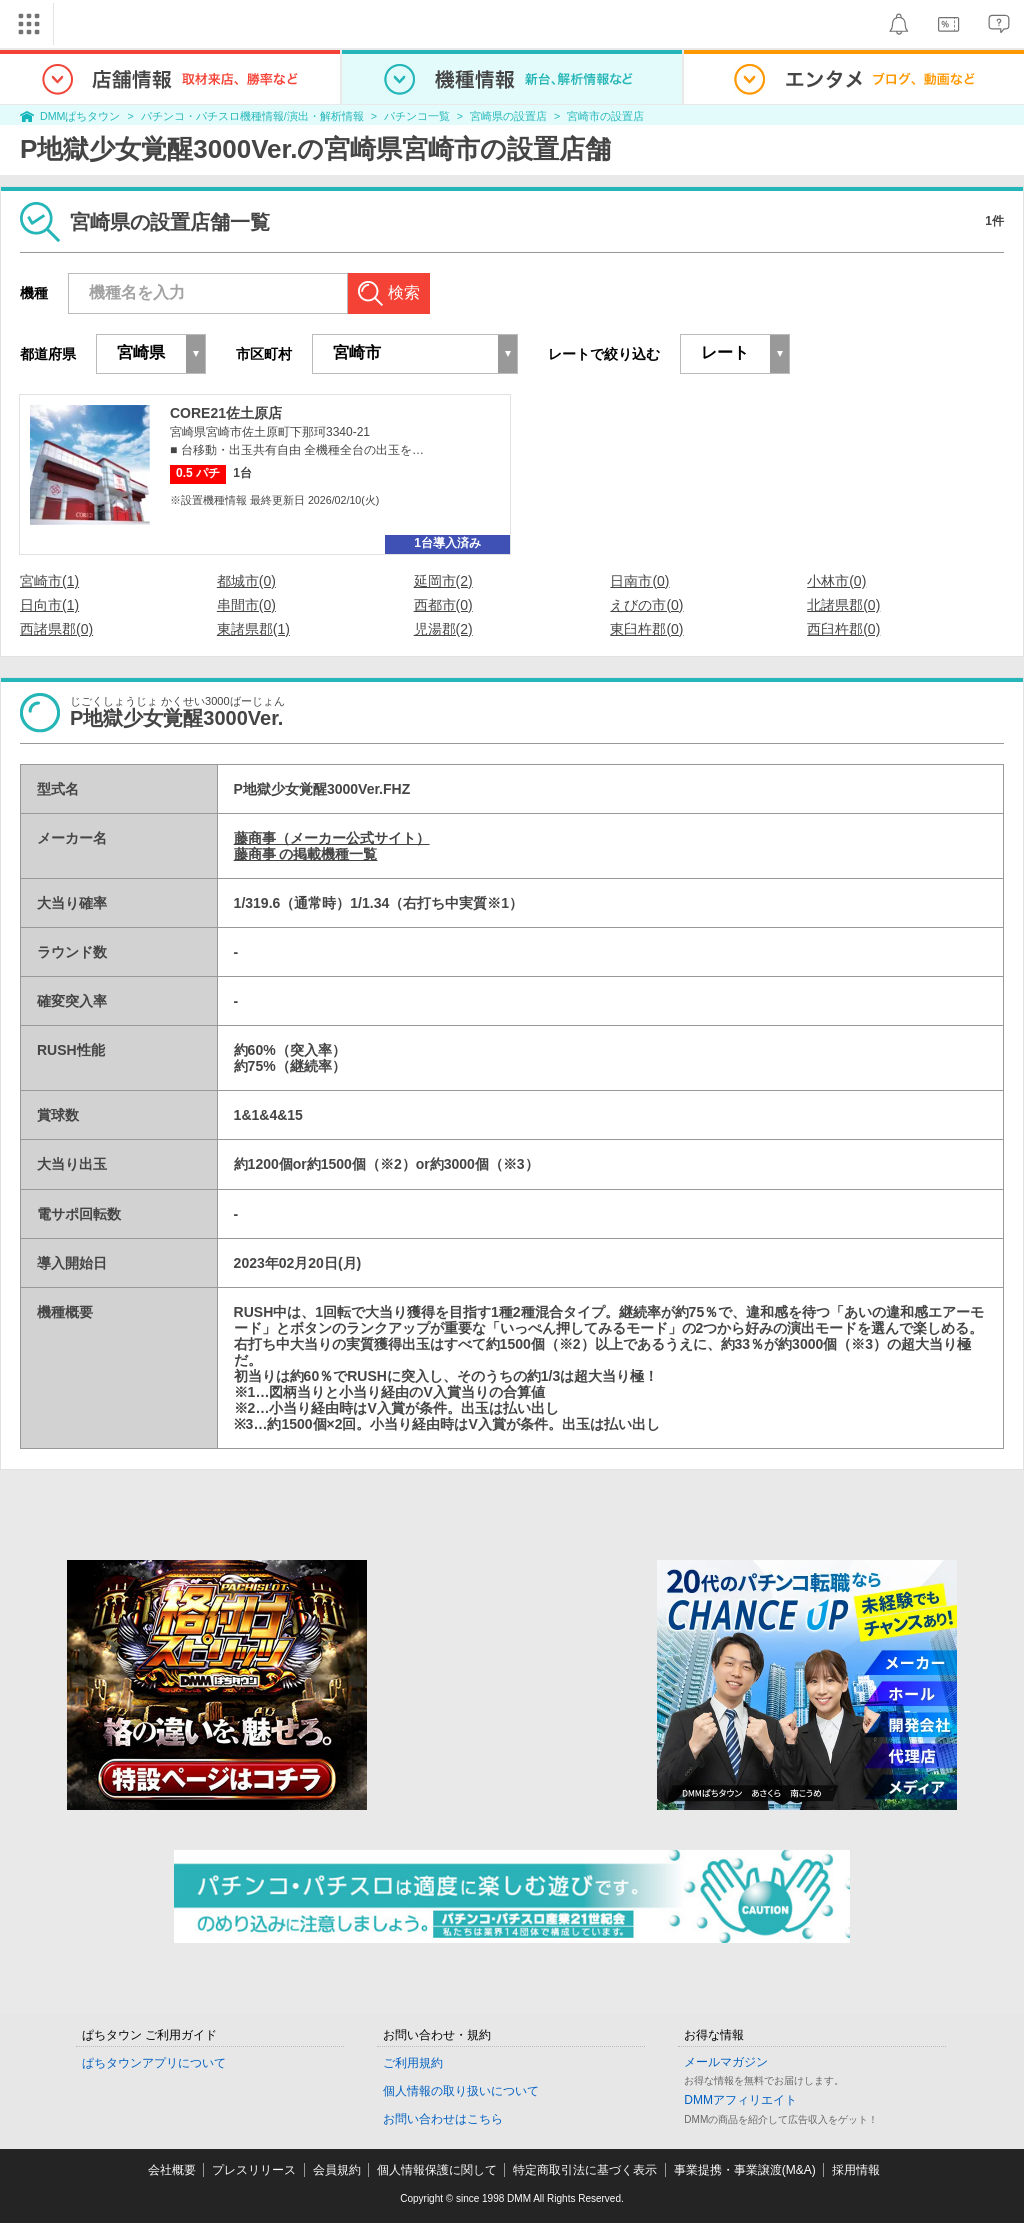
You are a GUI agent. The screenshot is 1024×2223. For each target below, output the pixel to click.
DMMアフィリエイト (740, 2100)
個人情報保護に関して (437, 2170)
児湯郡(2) (443, 629)
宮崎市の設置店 (605, 116)
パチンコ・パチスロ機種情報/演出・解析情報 (252, 116)
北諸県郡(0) (843, 605)
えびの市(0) (646, 605)
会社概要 (172, 2170)
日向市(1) (49, 605)
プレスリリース (254, 2170)
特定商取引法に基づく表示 (585, 2170)
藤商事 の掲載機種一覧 (306, 854)
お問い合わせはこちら (443, 2119)
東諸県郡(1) (253, 629)
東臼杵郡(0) (646, 629)
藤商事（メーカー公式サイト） (332, 838)
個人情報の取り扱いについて (461, 2091)
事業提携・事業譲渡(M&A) (745, 2170)
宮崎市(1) (49, 581)
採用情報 (856, 2170)
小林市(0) (836, 581)
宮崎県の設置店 (508, 116)
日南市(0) (639, 581)
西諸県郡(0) (56, 629)
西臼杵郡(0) (843, 629)
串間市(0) (246, 605)
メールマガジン (726, 2062)
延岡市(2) (443, 581)
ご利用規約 (413, 2063)
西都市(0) (443, 605)
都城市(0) (246, 581)
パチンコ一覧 (417, 116)
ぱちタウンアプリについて (154, 2063)
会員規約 (337, 2170)
